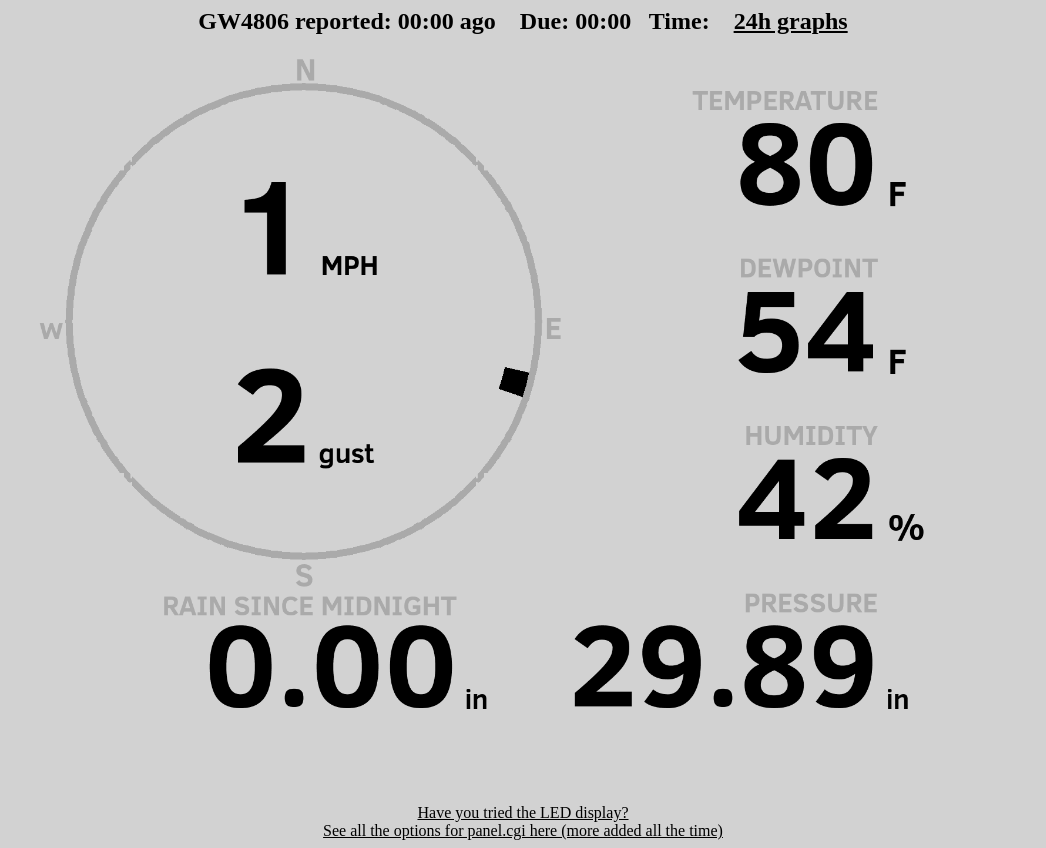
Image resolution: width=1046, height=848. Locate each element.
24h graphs (791, 21)
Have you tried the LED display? (522, 812)
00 (410, 21)
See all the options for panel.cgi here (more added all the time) (523, 830)
